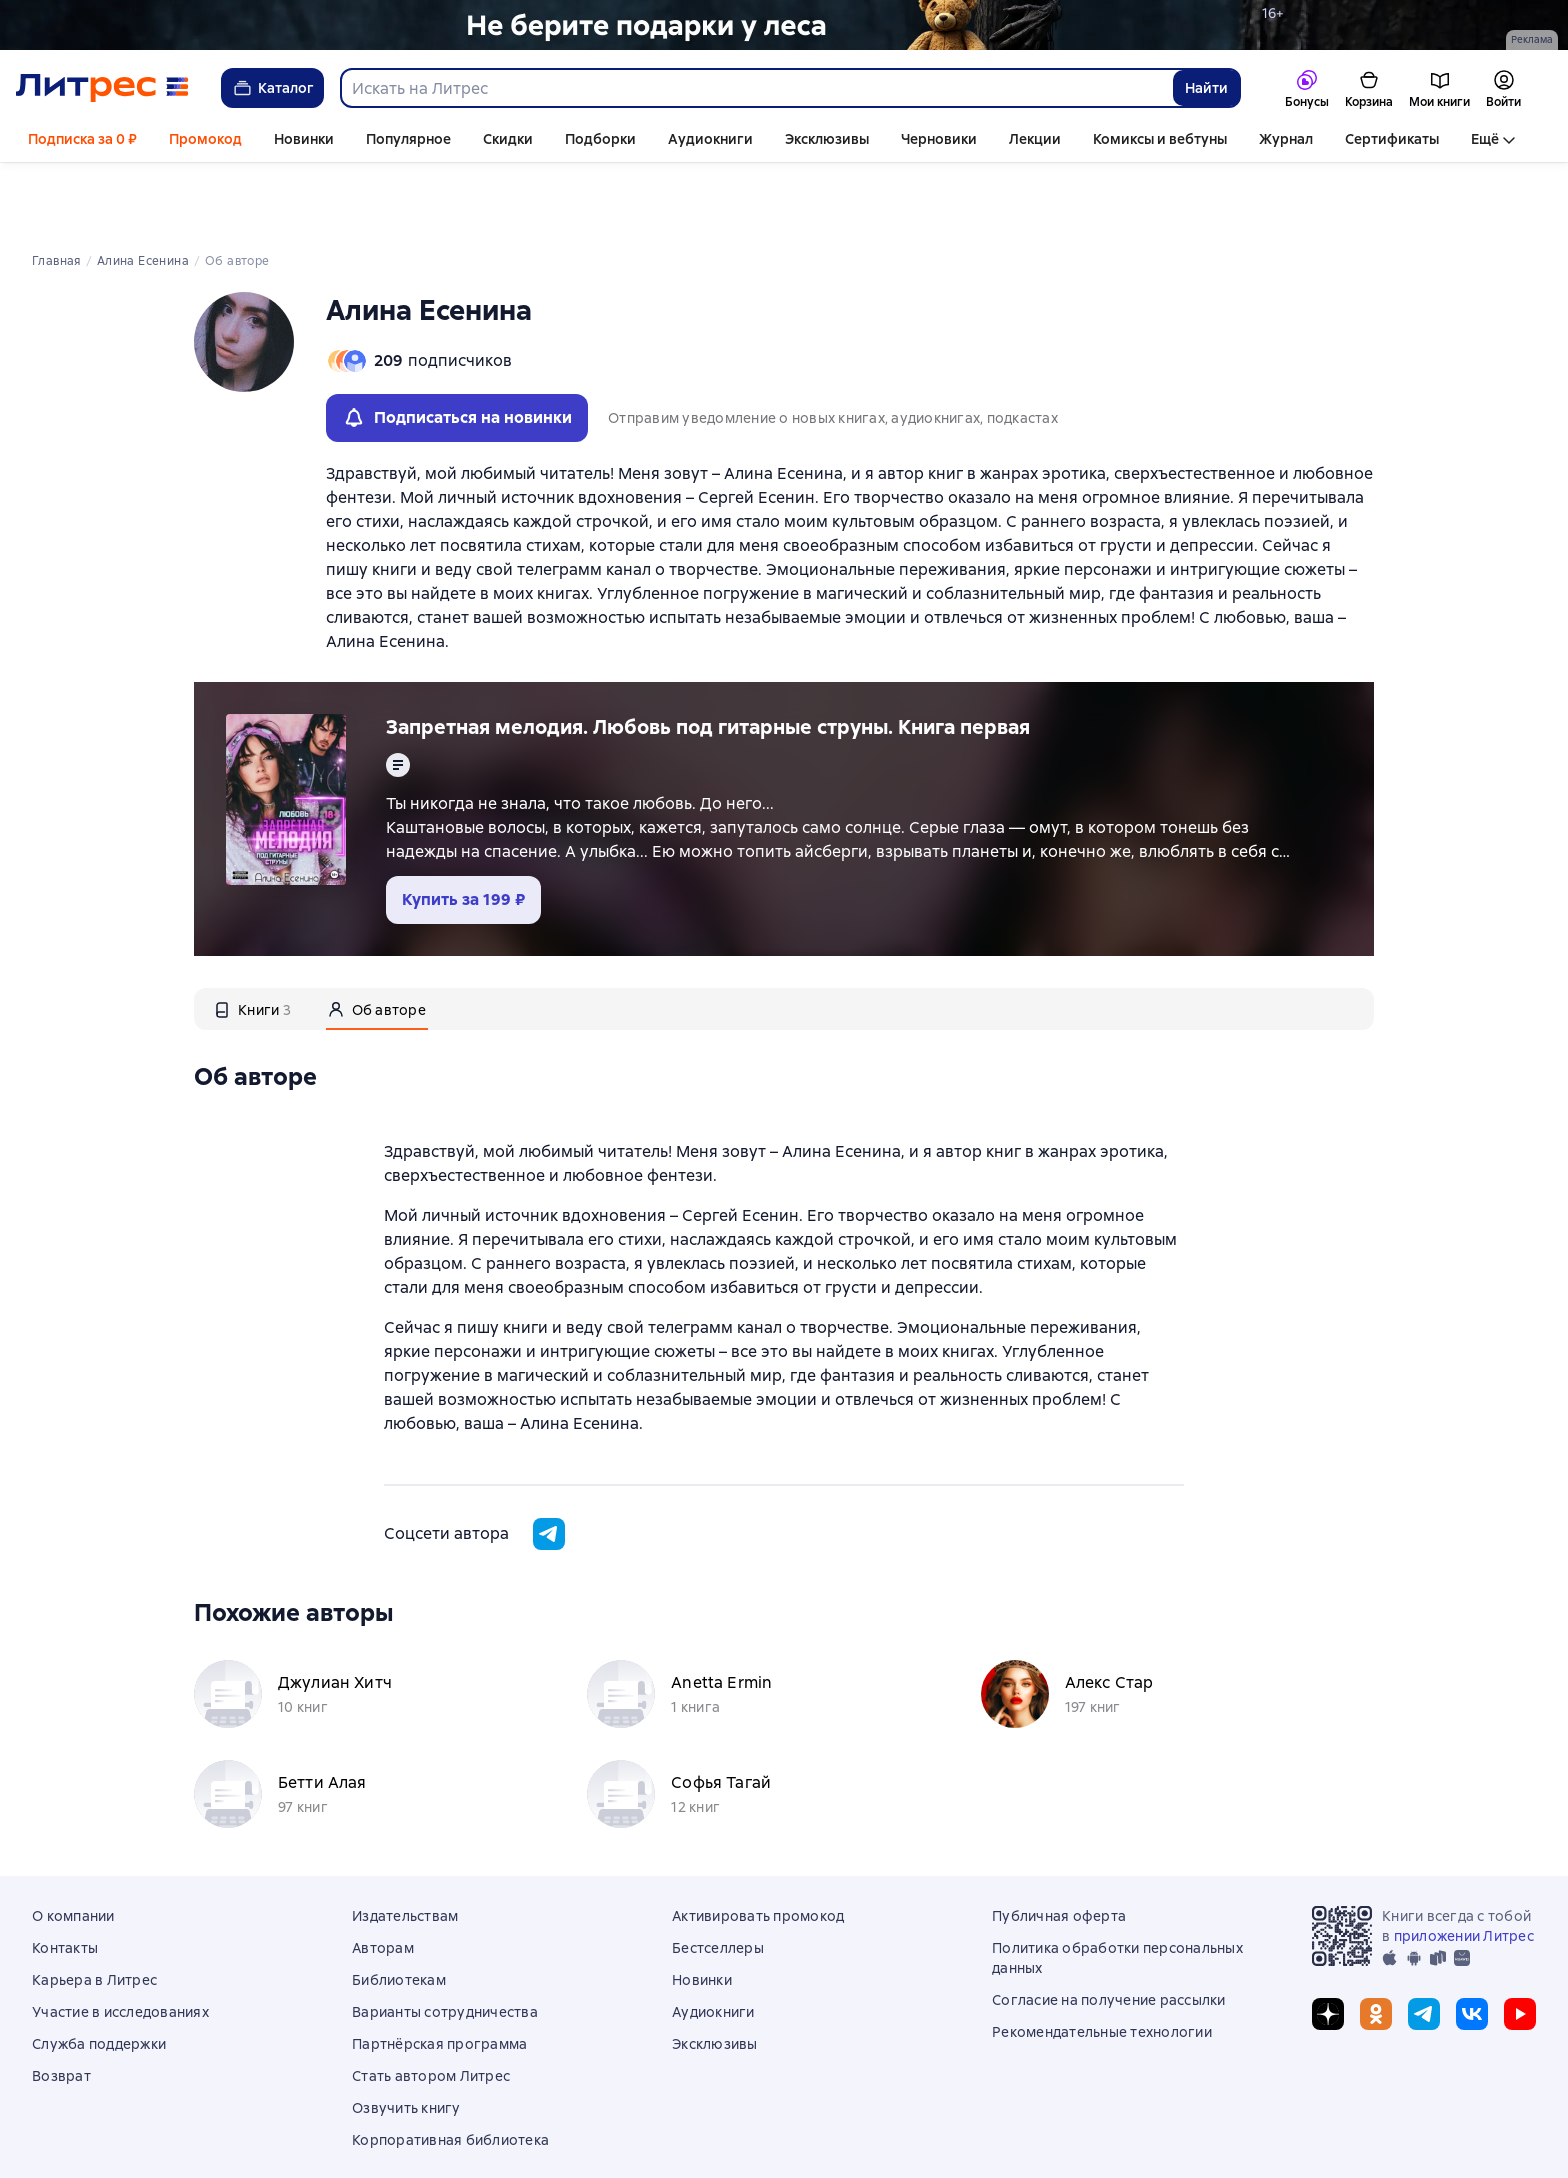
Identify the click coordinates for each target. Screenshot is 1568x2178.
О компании (73, 1848)
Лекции (1035, 139)
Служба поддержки (99, 1976)
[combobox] (756, 88)
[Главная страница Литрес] (102, 88)
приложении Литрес (1464, 1868)
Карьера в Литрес (94, 1912)
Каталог (272, 88)
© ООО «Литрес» (784, 2141)
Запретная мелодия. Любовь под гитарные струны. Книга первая (708, 659)
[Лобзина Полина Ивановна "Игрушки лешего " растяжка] (784, 25)
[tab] (253, 941)
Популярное (408, 139)
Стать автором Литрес (431, 2008)
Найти (1206, 88)
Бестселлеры (718, 1880)
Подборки (600, 139)
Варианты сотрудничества (445, 1944)
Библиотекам (399, 1912)
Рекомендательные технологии (1102, 1964)
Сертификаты (1392, 139)
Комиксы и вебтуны (1160, 139)
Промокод (205, 139)
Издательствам (405, 1848)
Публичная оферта (1059, 1848)
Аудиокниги (710, 139)
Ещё (1485, 139)
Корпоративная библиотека (450, 2072)
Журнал (1286, 139)
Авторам (383, 1880)
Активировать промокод (758, 1848)
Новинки (304, 139)
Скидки (508, 139)
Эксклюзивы (827, 139)
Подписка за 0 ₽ (82, 139)
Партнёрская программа (439, 1976)
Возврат (61, 2008)
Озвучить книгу (406, 2040)
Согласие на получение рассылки (1109, 1932)
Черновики (939, 139)
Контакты (65, 1880)
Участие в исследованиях (120, 1944)
